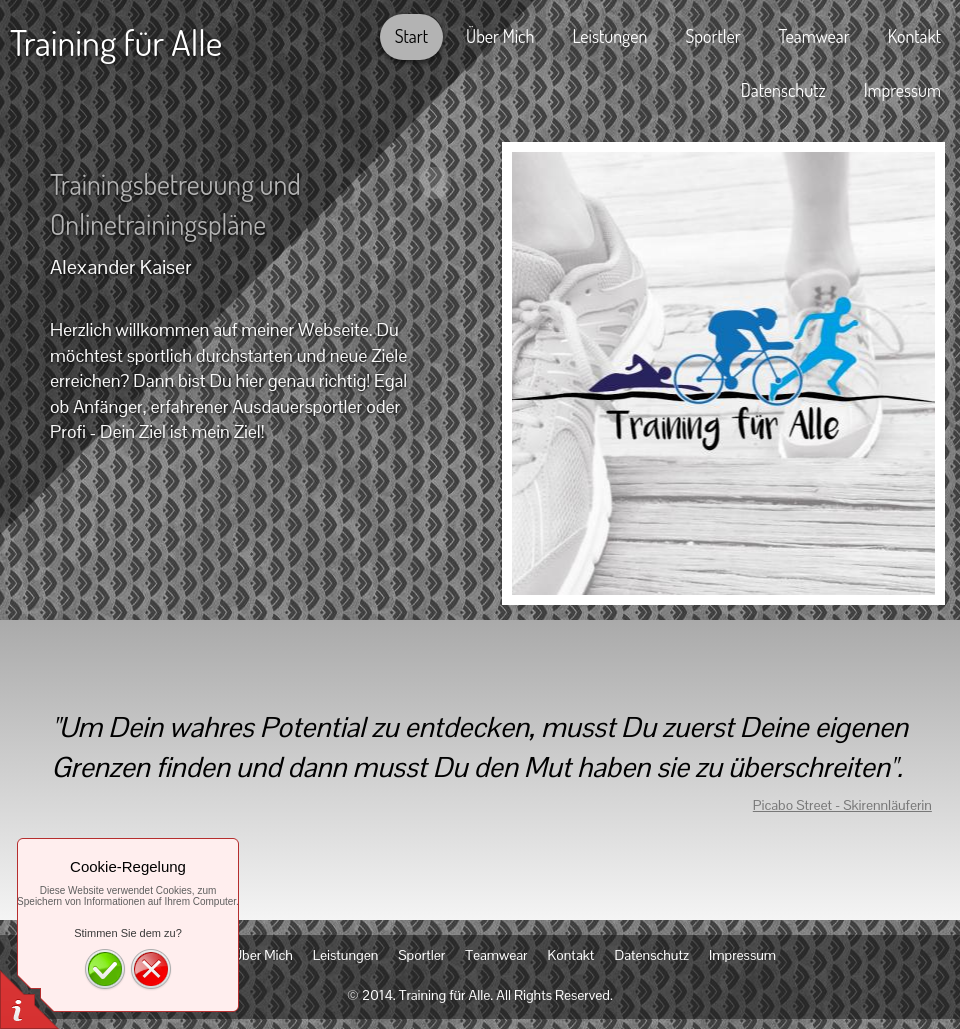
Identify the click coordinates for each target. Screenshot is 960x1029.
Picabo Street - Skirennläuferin (842, 805)
